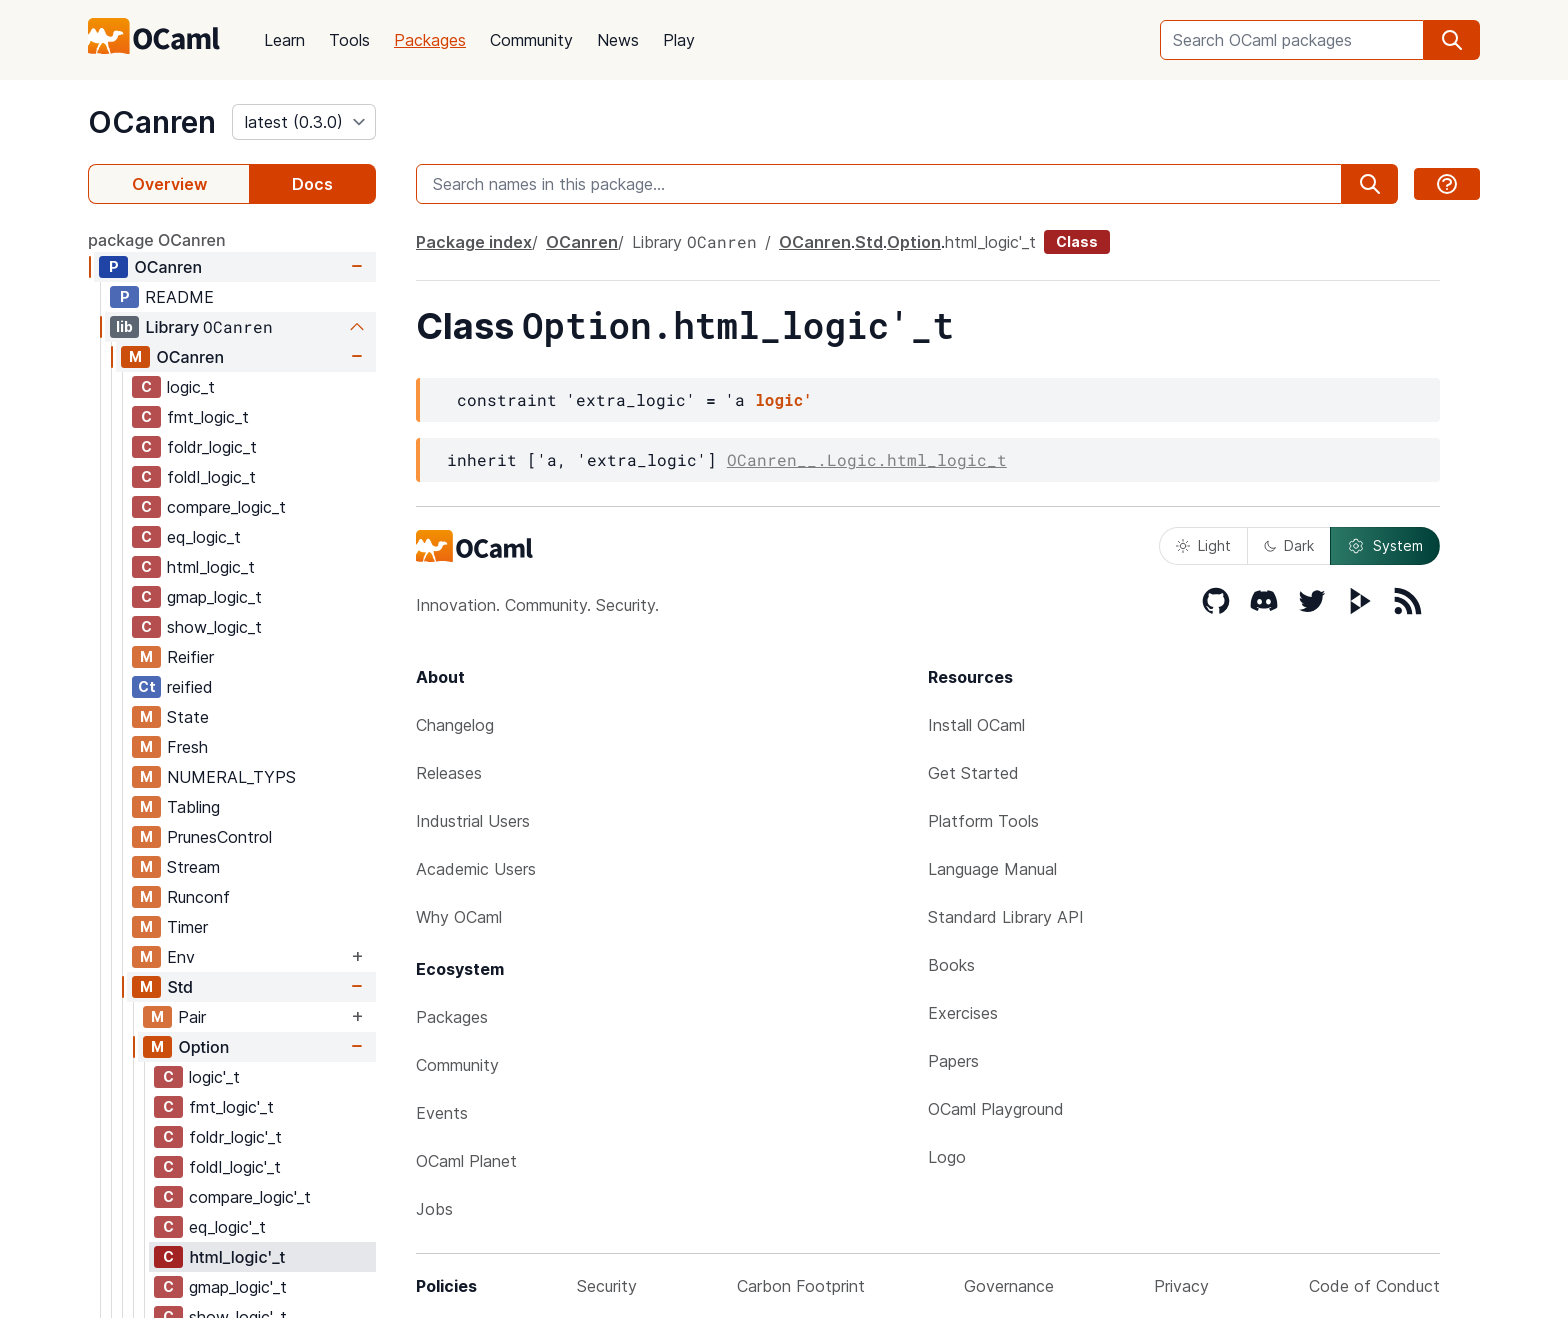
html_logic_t (211, 567)
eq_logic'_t (227, 1227)
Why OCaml (459, 917)
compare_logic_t (226, 507)
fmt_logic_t (208, 417)
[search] (1452, 40)
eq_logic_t (204, 537)
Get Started (973, 773)
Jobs (434, 1209)
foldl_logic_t (211, 477)
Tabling (193, 807)
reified (190, 687)
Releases (449, 773)
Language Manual (992, 869)
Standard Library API (1006, 917)
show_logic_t (214, 627)
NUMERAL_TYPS (231, 777)
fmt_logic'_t (231, 1107)
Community (531, 40)
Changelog (455, 725)
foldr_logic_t (212, 447)
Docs (312, 184)
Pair (192, 1017)
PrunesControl (219, 837)
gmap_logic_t (214, 597)
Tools (349, 40)
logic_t (191, 387)
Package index (474, 242)
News (618, 40)
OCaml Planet (466, 1161)
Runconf (198, 897)
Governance (1009, 1286)
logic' (784, 399)
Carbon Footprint (801, 1286)
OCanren (152, 122)
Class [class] (1077, 241)
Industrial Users (473, 821)
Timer (187, 927)
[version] (304, 122)
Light (1203, 545)
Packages (430, 40)
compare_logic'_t (250, 1197)
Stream (193, 867)
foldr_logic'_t (235, 1137)
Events (442, 1113)
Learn (284, 40)
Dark (1289, 545)
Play (679, 40)
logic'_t (214, 1077)
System (1385, 546)
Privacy (1181, 1286)
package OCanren (157, 240)
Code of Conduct (1374, 1286)
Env (181, 957)
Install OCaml (976, 725)
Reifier (190, 657)
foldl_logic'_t (235, 1167)
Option (203, 1047)
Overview (169, 184)
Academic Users (476, 869)
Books (951, 965)
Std (180, 987)
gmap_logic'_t (238, 1287)
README (179, 297)
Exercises (963, 1013)
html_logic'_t (237, 1257)
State (188, 717)
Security (607, 1286)
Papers (953, 1061)
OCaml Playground (996, 1109)
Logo (947, 1157)
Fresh (187, 747)
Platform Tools (983, 821)
